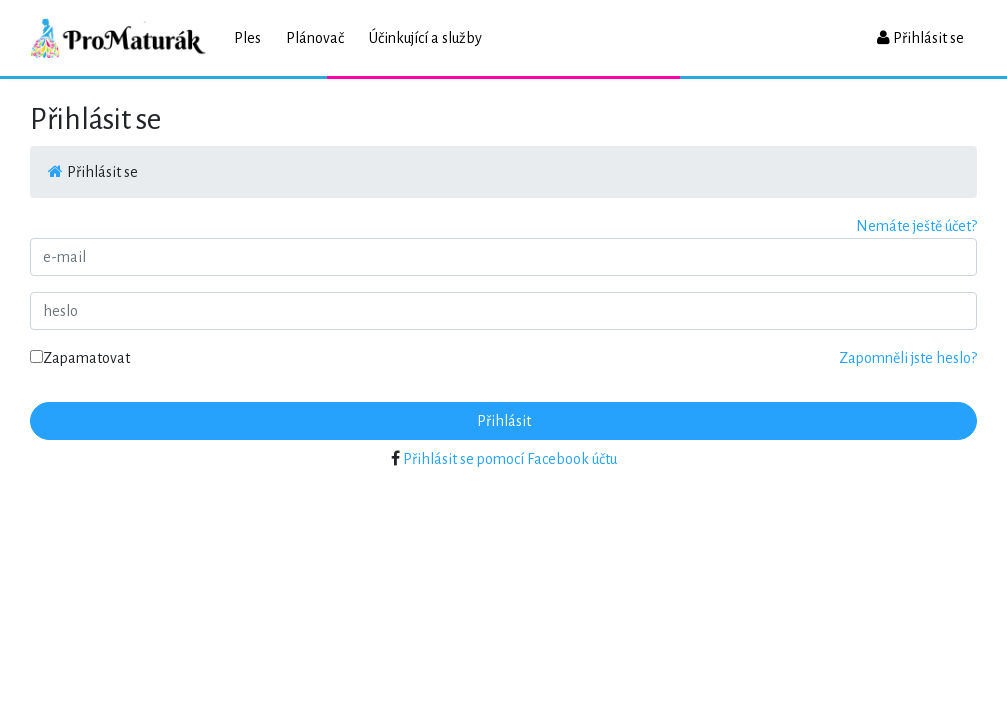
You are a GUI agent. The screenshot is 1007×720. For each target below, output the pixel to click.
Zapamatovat (80, 358)
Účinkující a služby (425, 38)
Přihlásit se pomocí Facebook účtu (510, 459)
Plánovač (315, 38)
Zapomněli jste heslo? (908, 358)
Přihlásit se (920, 37)
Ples (247, 38)
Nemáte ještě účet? (916, 226)
